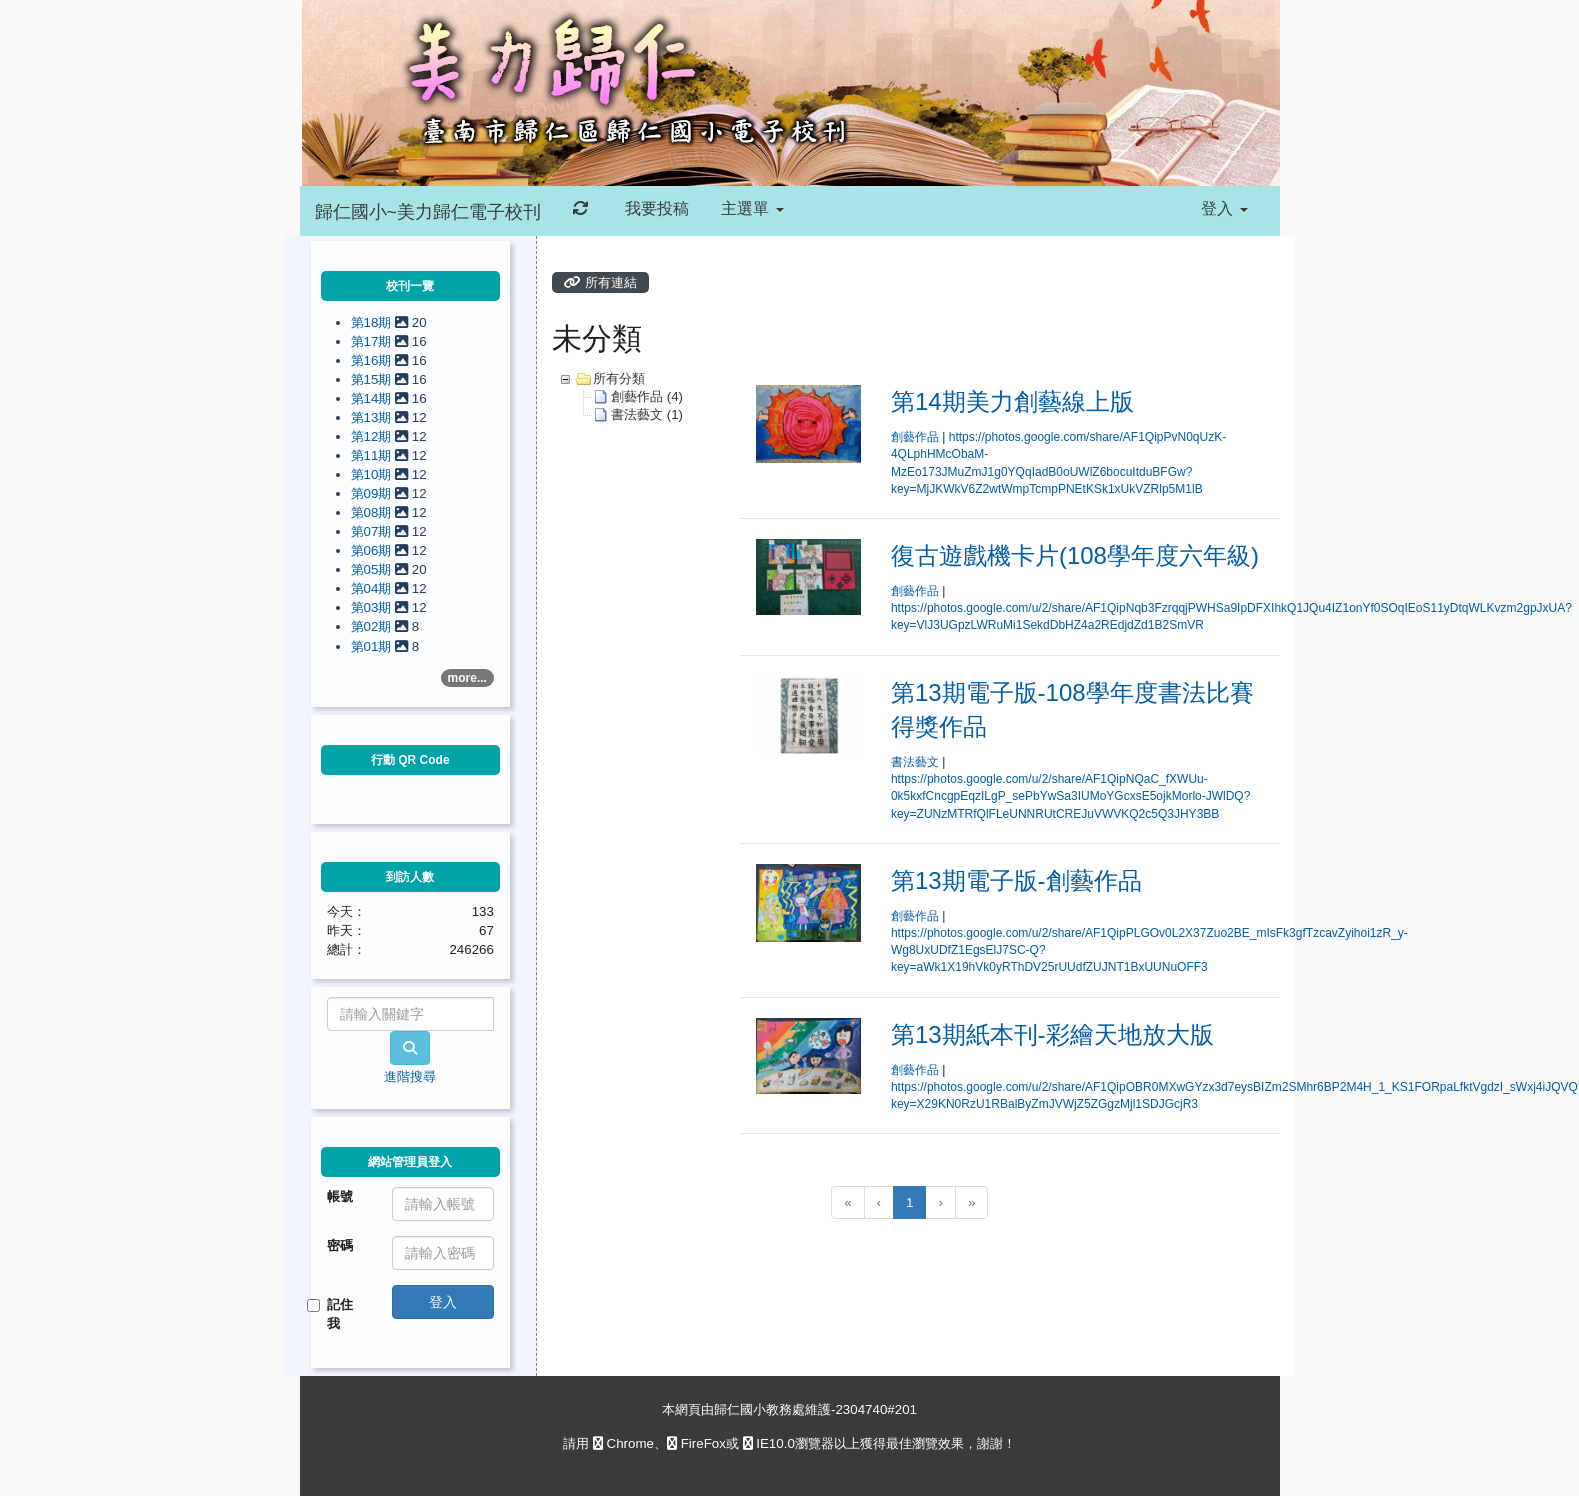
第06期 (373, 550)
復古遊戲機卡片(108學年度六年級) (1075, 555)
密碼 (340, 1245)
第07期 (373, 531)
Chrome (623, 1443)
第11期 (373, 455)
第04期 (373, 588)
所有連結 (600, 282)
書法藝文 (915, 762)
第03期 (373, 607)
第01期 (373, 646)
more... (467, 678)
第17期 (373, 341)
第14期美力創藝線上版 (1012, 401)
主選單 (752, 208)
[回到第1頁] (847, 1202)
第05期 (373, 569)
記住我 (332, 1314)
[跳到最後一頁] (971, 1202)
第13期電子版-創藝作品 (1016, 880)
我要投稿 (655, 208)
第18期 (373, 322)
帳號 (340, 1196)
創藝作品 (915, 437)
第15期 (373, 379)
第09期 (373, 493)
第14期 (373, 398)
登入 (1224, 208)
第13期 (373, 417)
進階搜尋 (410, 1076)
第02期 (373, 626)
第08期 (373, 512)
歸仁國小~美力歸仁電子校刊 (428, 212)
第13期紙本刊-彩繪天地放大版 (1052, 1034)
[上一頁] (879, 1202)
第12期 (373, 436)
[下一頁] (940, 1202)
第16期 (373, 360)
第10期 (373, 474)
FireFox (696, 1443)
